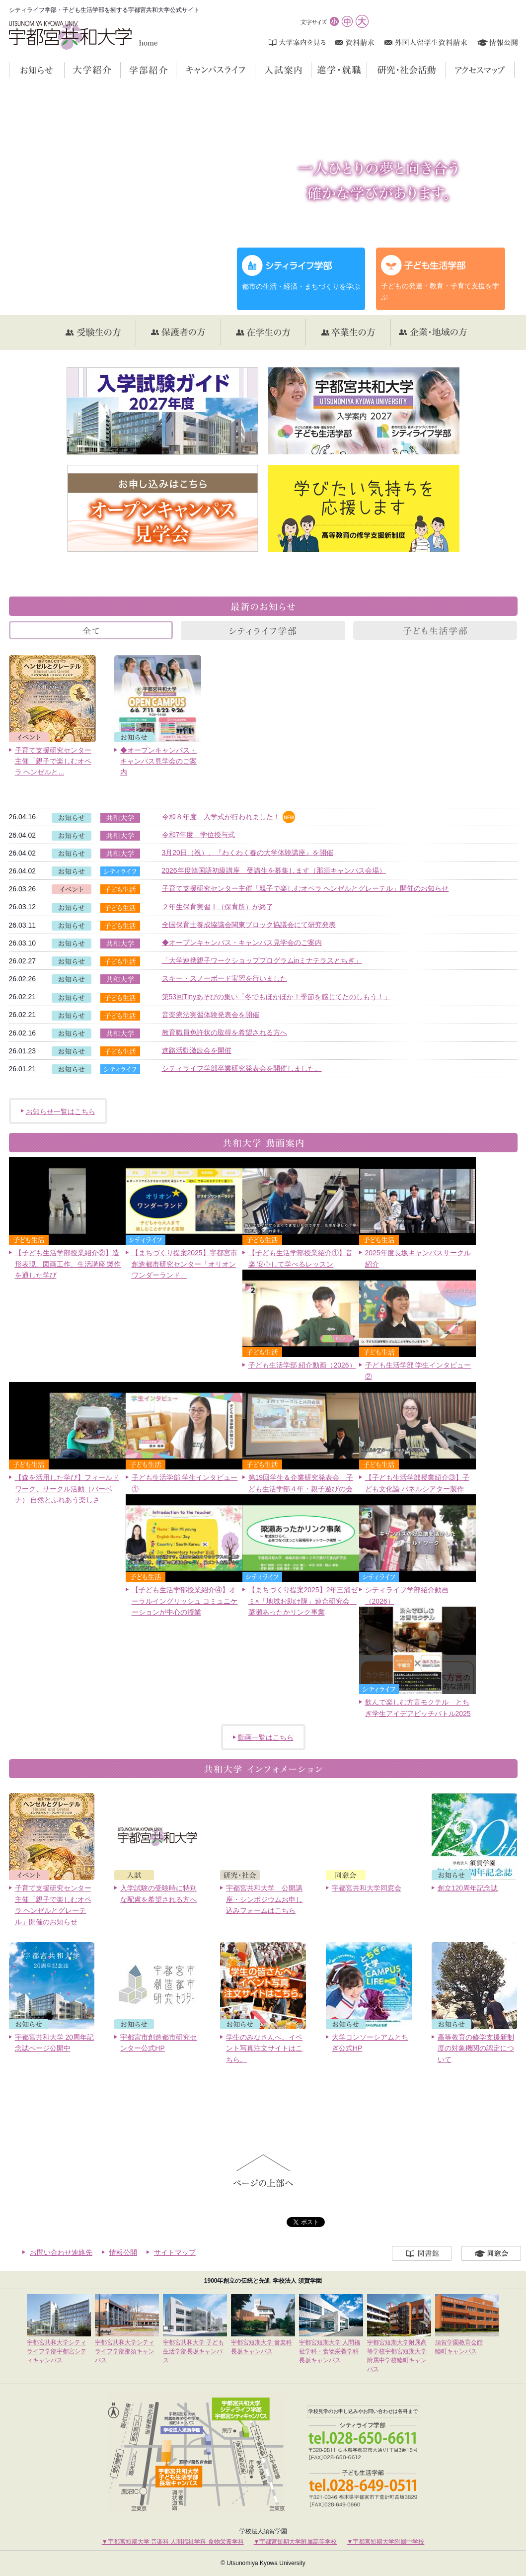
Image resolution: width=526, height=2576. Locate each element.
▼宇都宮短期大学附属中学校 (385, 2541)
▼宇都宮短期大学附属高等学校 (295, 2541)
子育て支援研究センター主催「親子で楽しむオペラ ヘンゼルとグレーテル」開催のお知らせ (305, 888)
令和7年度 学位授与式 (198, 835)
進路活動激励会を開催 (196, 1050)
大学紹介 (120, 70)
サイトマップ (175, 2252)
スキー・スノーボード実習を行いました (224, 978)
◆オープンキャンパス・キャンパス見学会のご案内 (242, 942)
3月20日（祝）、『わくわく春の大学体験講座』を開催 (247, 853)
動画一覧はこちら (266, 1737)
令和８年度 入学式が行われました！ (221, 817)
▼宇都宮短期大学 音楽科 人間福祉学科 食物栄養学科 (173, 2541)
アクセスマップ (514, 70)
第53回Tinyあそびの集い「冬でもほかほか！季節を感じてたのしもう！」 (276, 997)
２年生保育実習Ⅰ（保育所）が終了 (217, 907)
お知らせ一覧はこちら (60, 1112)
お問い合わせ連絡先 (61, 2252)
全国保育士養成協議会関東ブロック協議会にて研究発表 (249, 925)
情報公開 (123, 2252)
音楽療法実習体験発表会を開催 (210, 1015)
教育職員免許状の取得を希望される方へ (224, 1032)
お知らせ (64, 70)
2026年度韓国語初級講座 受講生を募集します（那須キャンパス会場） (274, 870)
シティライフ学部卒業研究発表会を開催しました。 (242, 1068)
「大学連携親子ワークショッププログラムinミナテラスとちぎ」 (262, 960)
